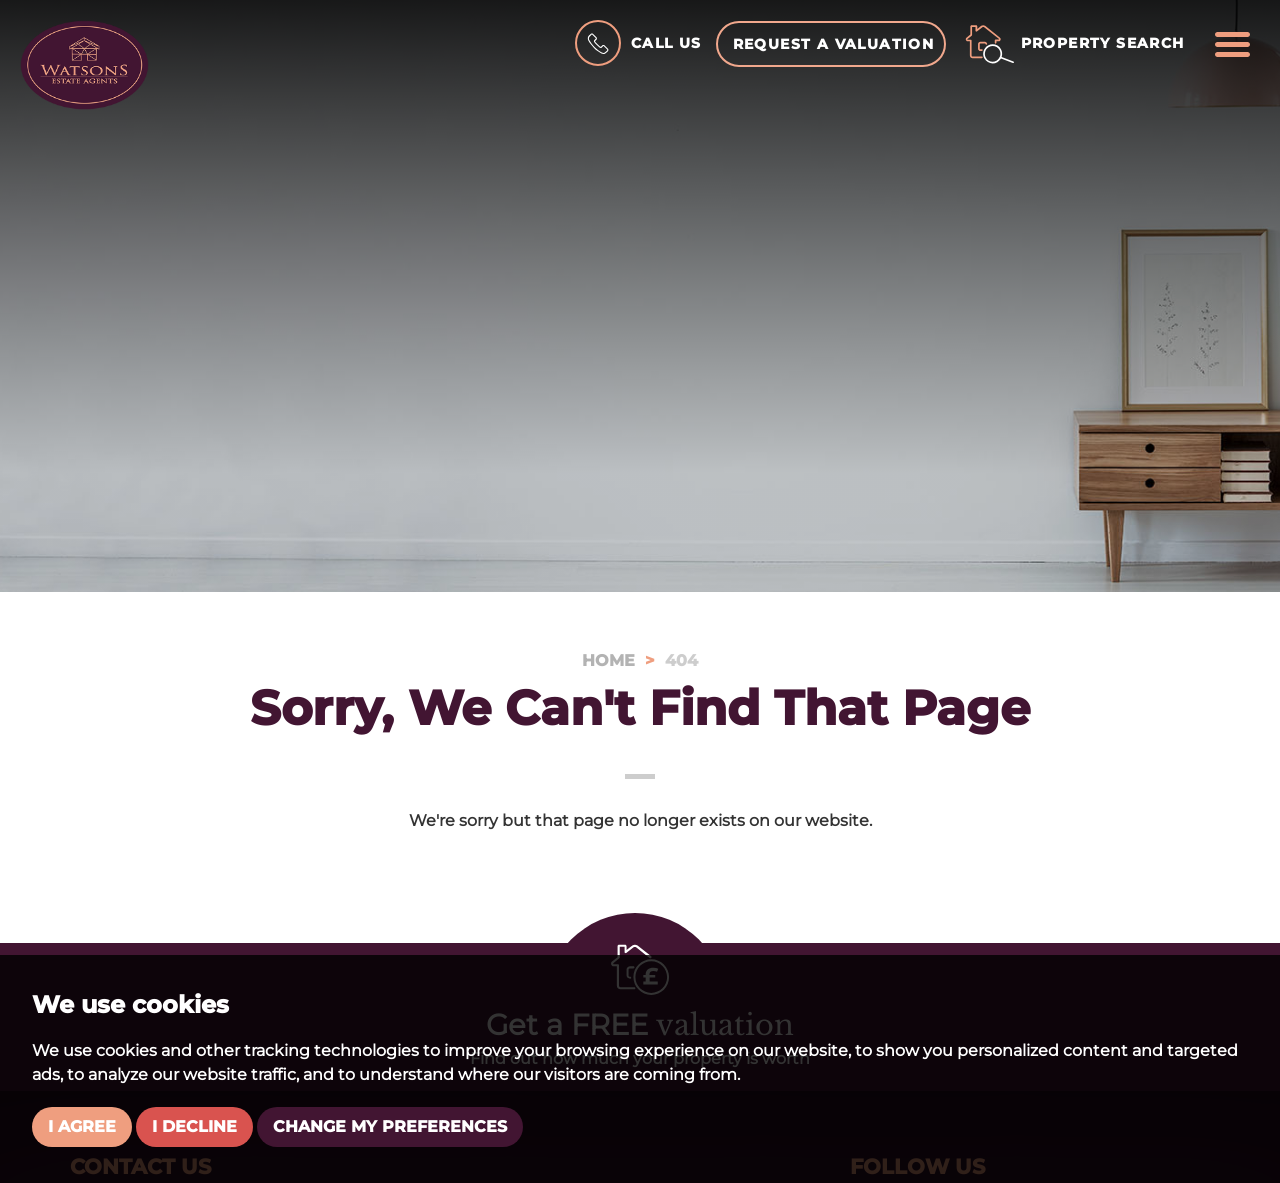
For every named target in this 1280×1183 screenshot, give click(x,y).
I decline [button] (194, 1126)
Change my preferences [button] (390, 1126)
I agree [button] (82, 1126)
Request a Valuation (834, 44)
